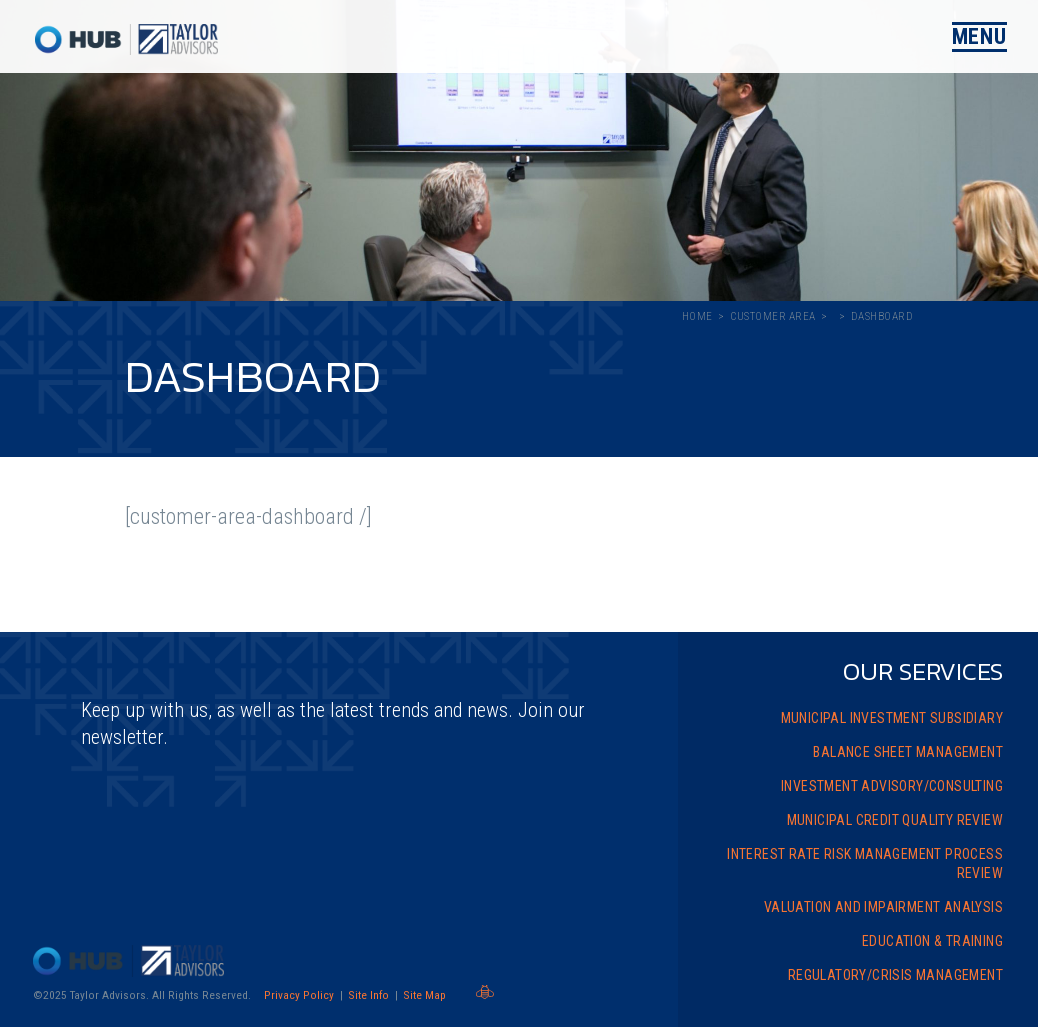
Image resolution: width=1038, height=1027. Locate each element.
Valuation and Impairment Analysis (883, 907)
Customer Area (773, 316)
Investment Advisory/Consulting (892, 786)
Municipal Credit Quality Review (895, 820)
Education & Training (932, 941)
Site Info (368, 995)
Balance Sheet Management (908, 752)
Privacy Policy (299, 995)
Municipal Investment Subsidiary (892, 718)
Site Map (424, 995)
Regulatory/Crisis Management (895, 975)
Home (697, 316)
